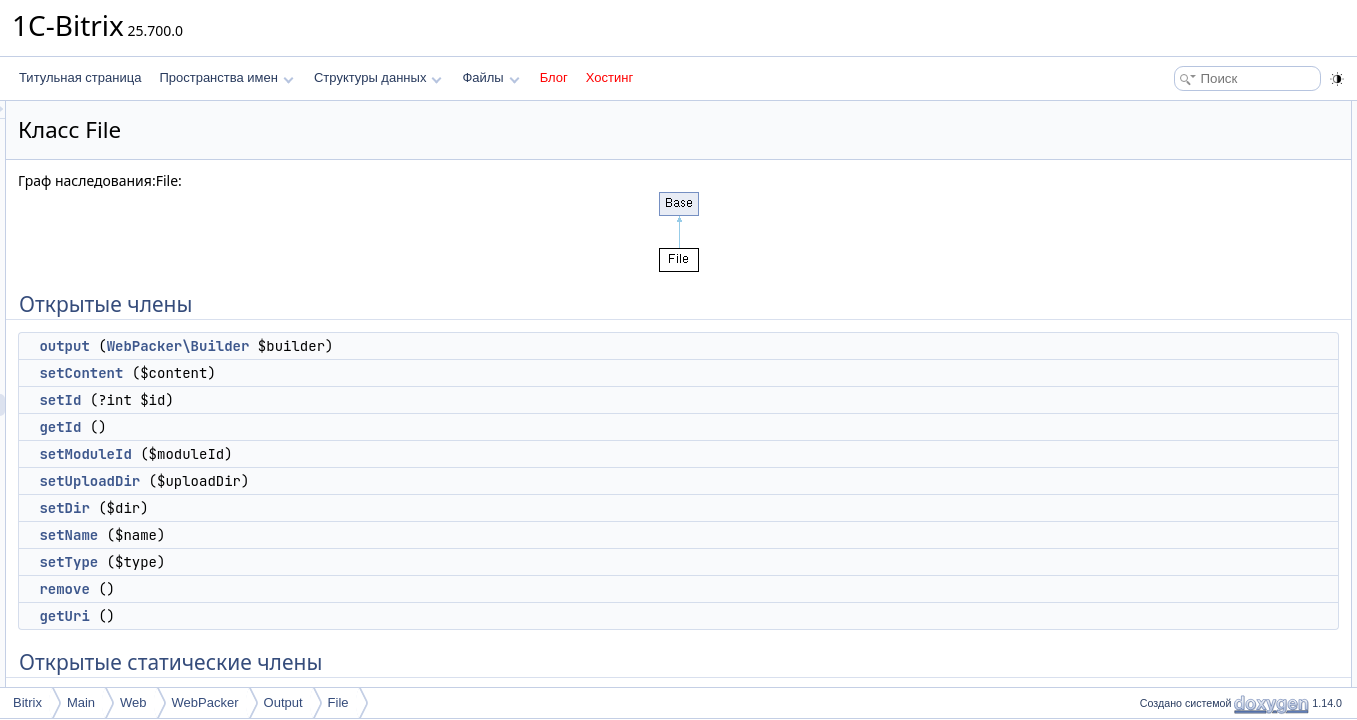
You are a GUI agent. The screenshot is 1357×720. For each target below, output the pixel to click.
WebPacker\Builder (428, 346)
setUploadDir (339, 481)
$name (1168, 618)
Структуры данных (378, 77)
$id (1158, 530)
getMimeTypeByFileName (1218, 486)
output (314, 346)
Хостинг (609, 77)
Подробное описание (1193, 684)
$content (1173, 662)
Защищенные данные (1194, 508)
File (338, 702)
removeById (1182, 398)
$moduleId (1178, 552)
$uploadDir (1179, 574)
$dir (1160, 596)
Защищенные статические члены (1226, 464)
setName (318, 535)
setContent (331, 373)
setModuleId (335, 454)
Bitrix (27, 702)
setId (310, 400)
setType (318, 562)
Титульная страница (80, 77)
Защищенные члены (1191, 420)
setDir (314, 508)
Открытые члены (1181, 112)
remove (314, 589)
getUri (314, 616)
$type (1164, 640)
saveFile (1172, 442)
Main (81, 702)
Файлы (490, 77)
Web (133, 702)
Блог (554, 77)
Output (283, 702)
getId (310, 427)
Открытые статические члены (1217, 376)
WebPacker (205, 702)
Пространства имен (226, 77)
